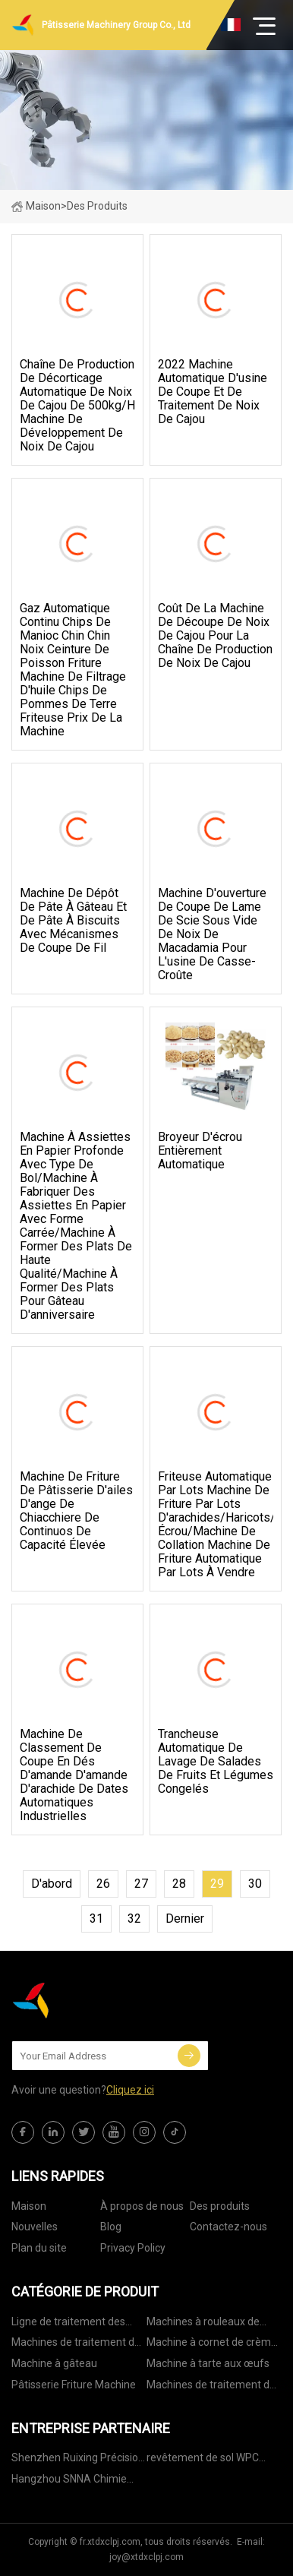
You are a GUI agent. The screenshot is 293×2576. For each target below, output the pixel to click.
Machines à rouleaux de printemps (203, 2324)
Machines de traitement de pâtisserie (75, 2344)
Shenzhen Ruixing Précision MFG (77, 2460)
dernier (184, 1918)
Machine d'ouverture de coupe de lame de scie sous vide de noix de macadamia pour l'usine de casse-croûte (212, 934)
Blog (110, 2226)
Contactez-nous (228, 2226)
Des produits (220, 2206)
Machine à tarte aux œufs (207, 2363)
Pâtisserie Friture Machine (73, 2384)
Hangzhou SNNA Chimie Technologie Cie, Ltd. (69, 2481)
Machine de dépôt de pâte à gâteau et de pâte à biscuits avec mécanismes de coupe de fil (73, 921)
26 (103, 1883)
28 (179, 1883)
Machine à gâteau (54, 2363)
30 (255, 1883)
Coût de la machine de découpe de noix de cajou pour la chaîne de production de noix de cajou (215, 636)
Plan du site (39, 2248)
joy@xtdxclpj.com (146, 2557)
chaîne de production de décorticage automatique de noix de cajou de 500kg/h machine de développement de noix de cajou (77, 406)
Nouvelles (34, 2226)
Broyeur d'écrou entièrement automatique (200, 1150)
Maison (36, 206)
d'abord (51, 1883)
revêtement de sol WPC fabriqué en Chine (202, 2460)
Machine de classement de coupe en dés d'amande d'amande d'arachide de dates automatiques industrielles (74, 1775)
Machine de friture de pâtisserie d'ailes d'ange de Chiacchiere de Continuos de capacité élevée (76, 1511)
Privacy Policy (132, 2248)
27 (141, 1883)
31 (96, 1918)
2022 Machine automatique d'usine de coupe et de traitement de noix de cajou (212, 392)
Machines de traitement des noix (213, 2387)
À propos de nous (142, 2206)
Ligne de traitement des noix (68, 2324)
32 (134, 1918)
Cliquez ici (130, 2090)
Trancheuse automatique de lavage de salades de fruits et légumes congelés (215, 1761)
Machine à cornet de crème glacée (211, 2344)
